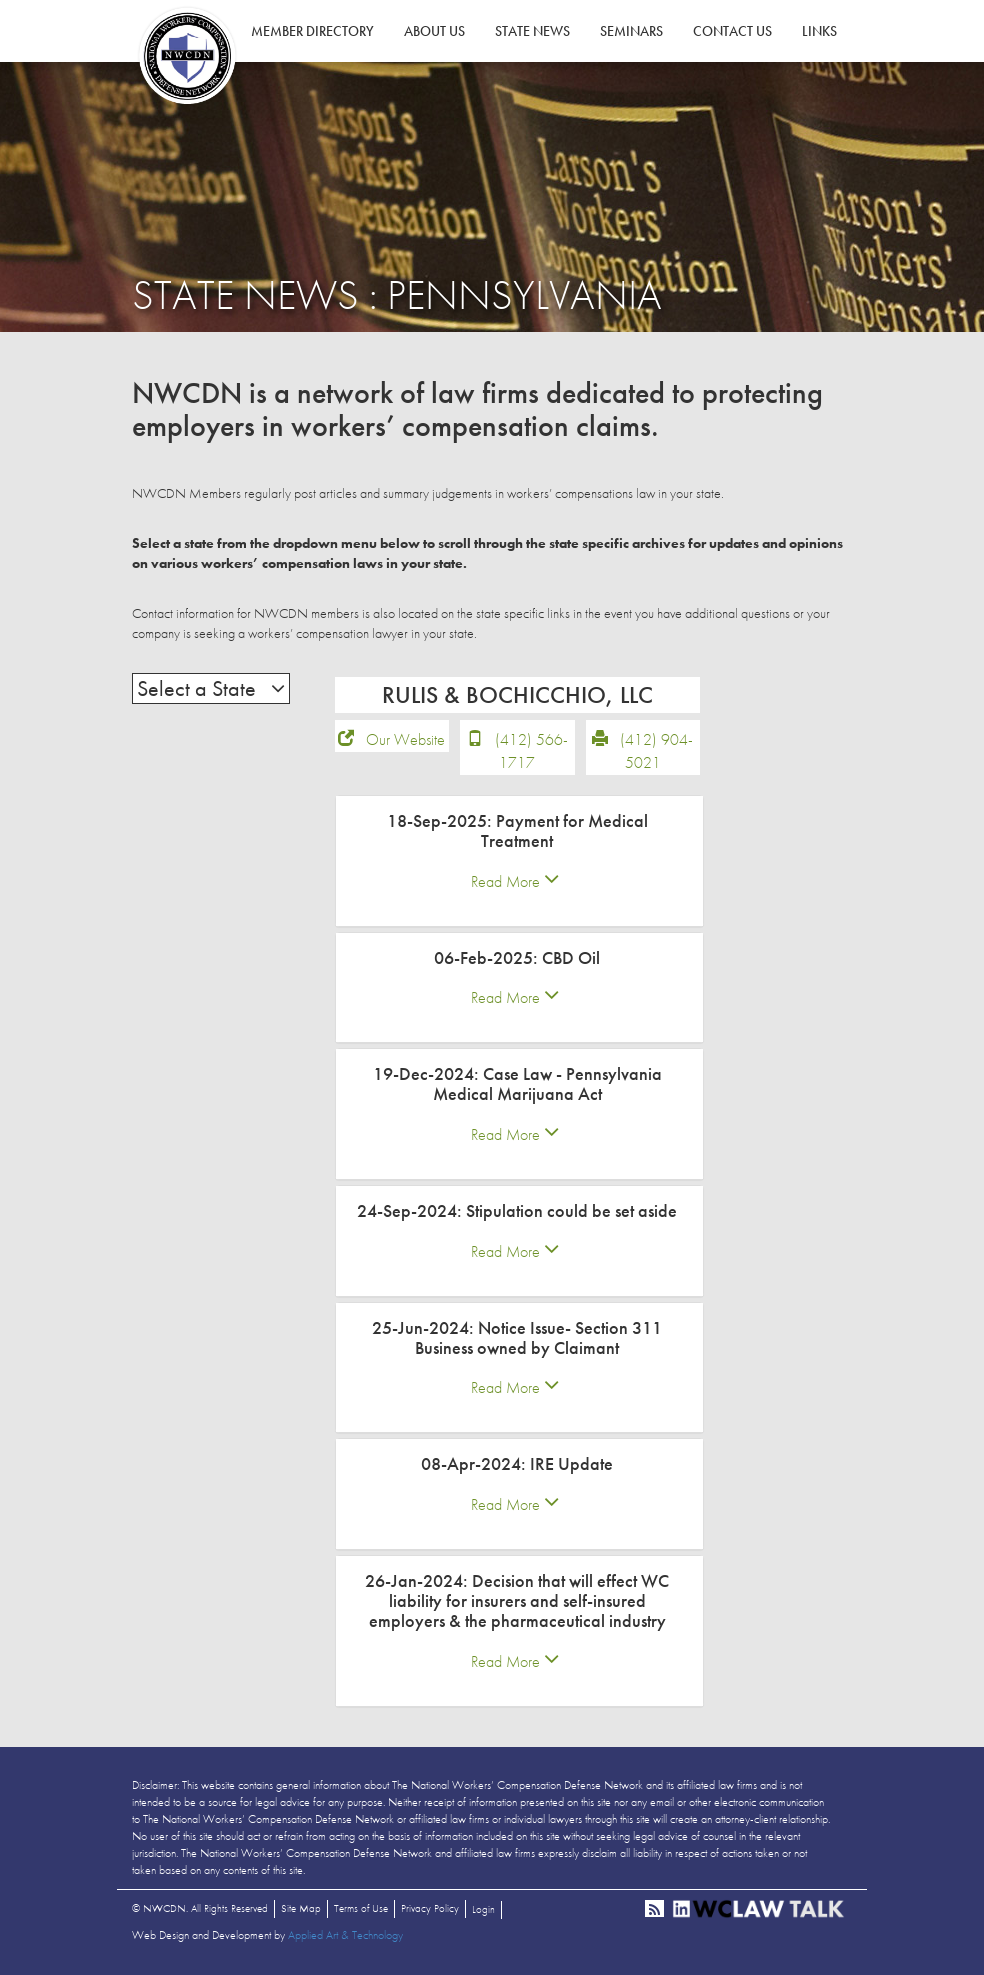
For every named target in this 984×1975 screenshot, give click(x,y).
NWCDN (187, 56)
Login (483, 1909)
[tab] (519, 861)
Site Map (301, 1908)
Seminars (631, 31)
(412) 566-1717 (531, 751)
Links (819, 31)
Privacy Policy (430, 1908)
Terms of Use (361, 1908)
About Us (434, 31)
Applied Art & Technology (345, 1935)
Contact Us (732, 31)
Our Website (405, 739)
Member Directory (312, 31)
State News (532, 31)
